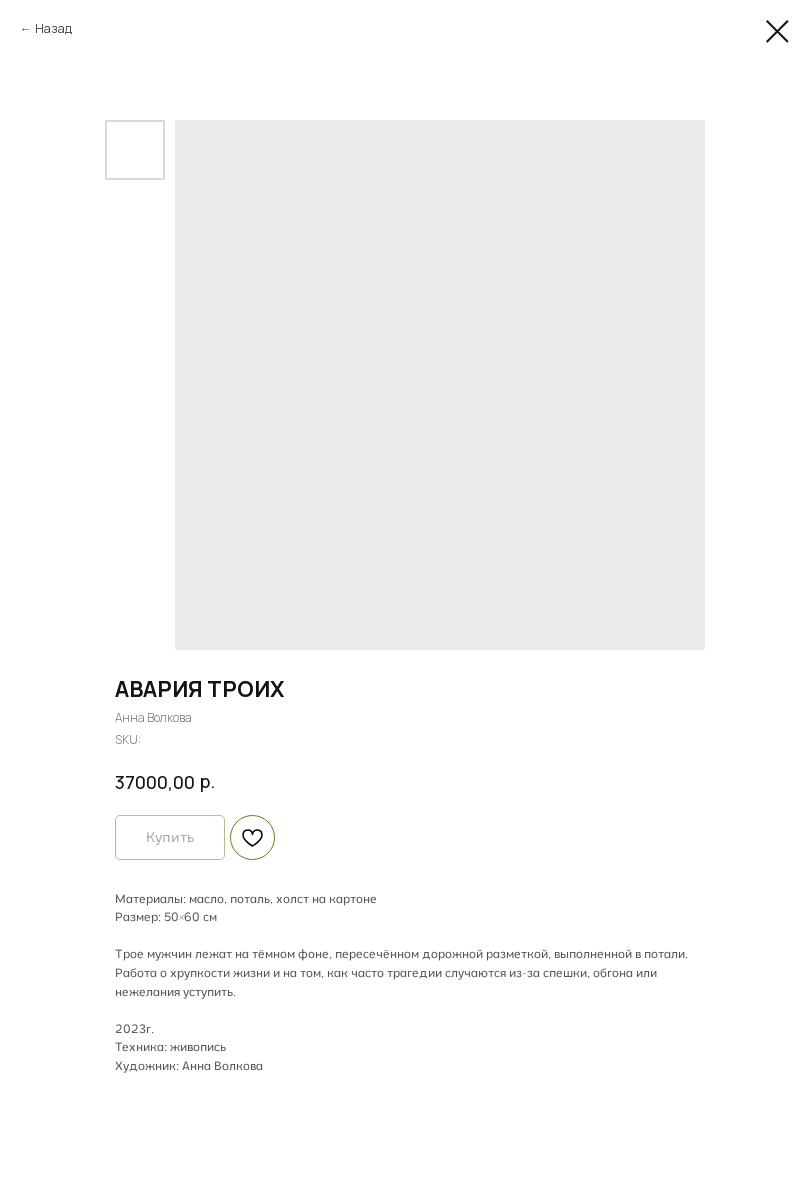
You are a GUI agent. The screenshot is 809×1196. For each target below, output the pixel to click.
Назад (53, 28)
